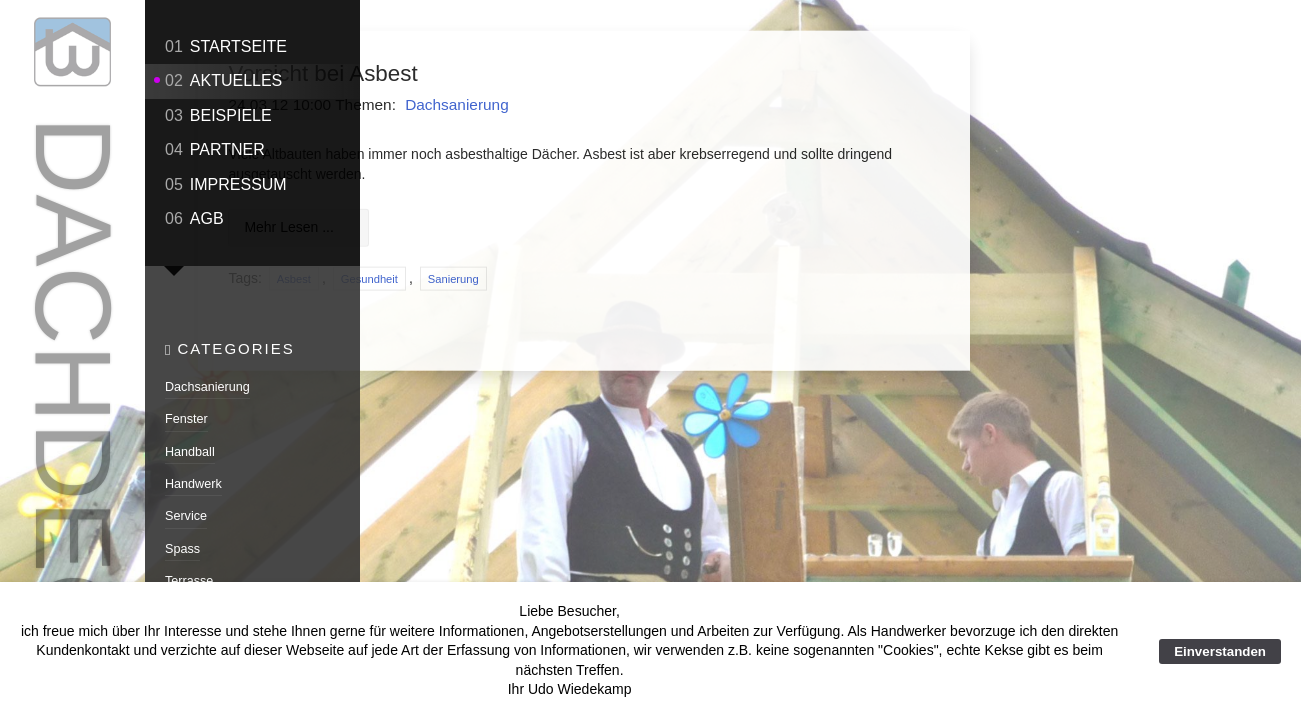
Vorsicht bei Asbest (514, 73)
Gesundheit (560, 279)
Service (186, 512)
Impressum (226, 184)
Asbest (485, 279)
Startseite (226, 46)
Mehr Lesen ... (481, 228)
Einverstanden (1220, 651)
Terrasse (189, 577)
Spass (182, 545)
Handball (190, 448)
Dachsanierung (207, 383)
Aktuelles (223, 80)
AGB (194, 218)
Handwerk (193, 480)
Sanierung (644, 279)
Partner (215, 149)
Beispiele (218, 115)
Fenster (186, 415)
